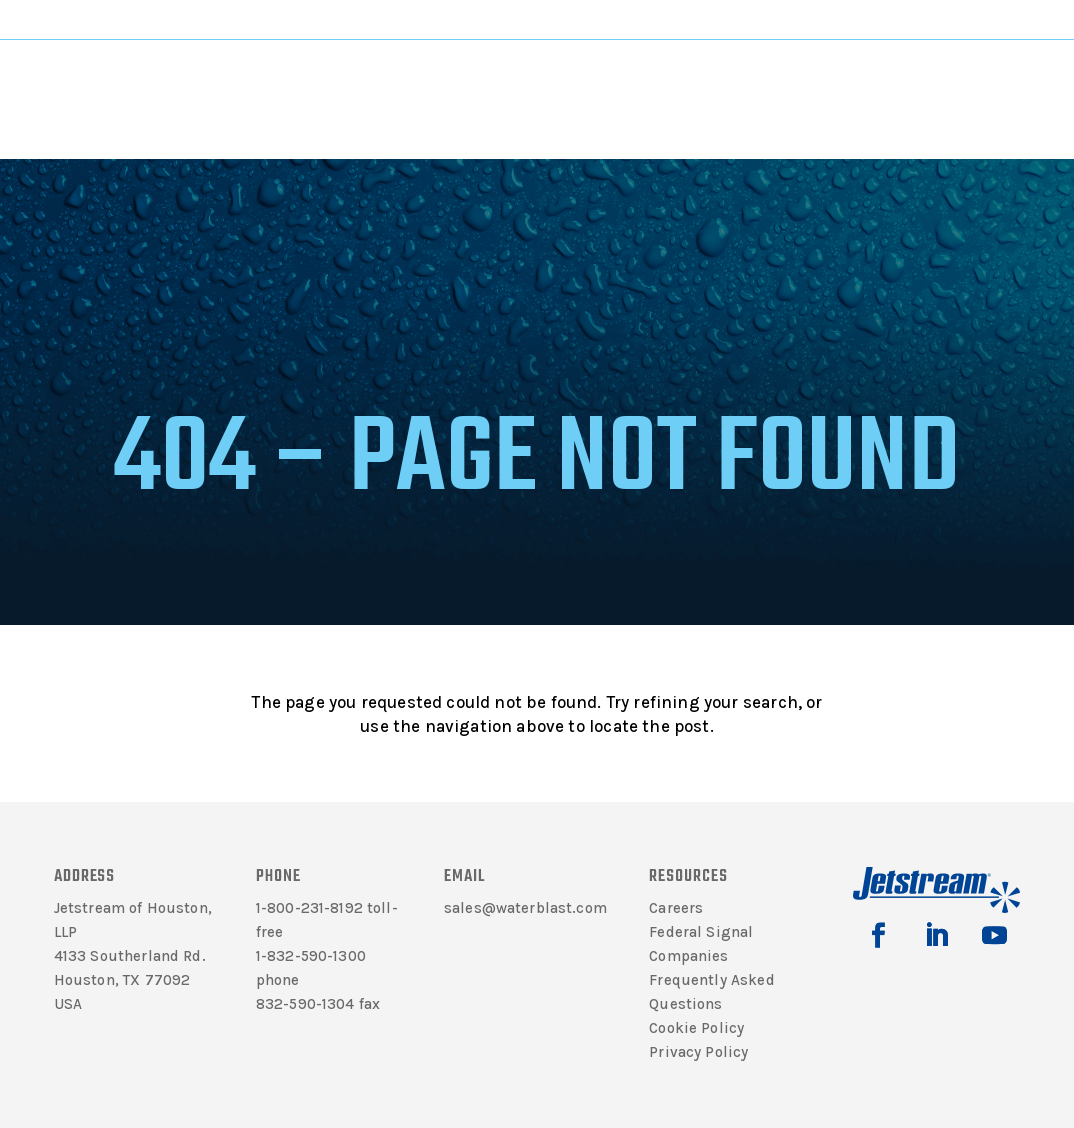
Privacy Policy (698, 1052)
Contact (804, 81)
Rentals (700, 81)
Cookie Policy (696, 1028)
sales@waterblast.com (525, 908)
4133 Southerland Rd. (130, 956)
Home (322, 146)
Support (586, 81)
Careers (676, 908)
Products (369, 81)
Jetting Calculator (972, 19)
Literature (265, 81)
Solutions (477, 81)
